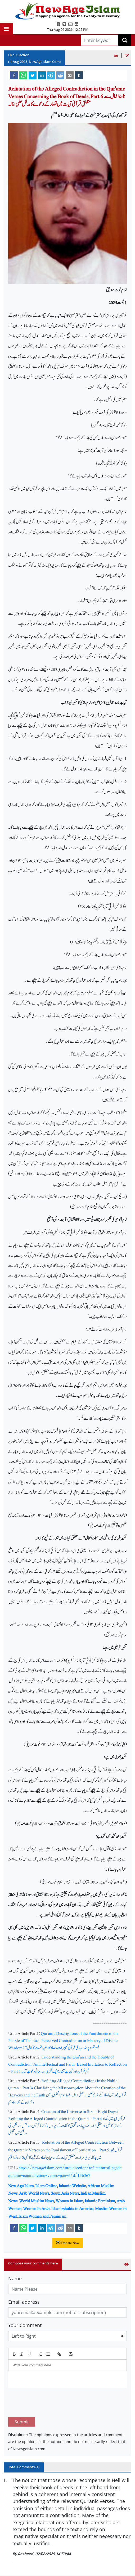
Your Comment (25, 2325)
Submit (22, 2397)
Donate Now (67, 2243)
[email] (70, 75)
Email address (24, 2302)
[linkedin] (42, 75)
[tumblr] (79, 75)
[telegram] (51, 75)
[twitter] (33, 75)
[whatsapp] (23, 75)
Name (15, 2278)
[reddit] (60, 75)
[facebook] (14, 75)
